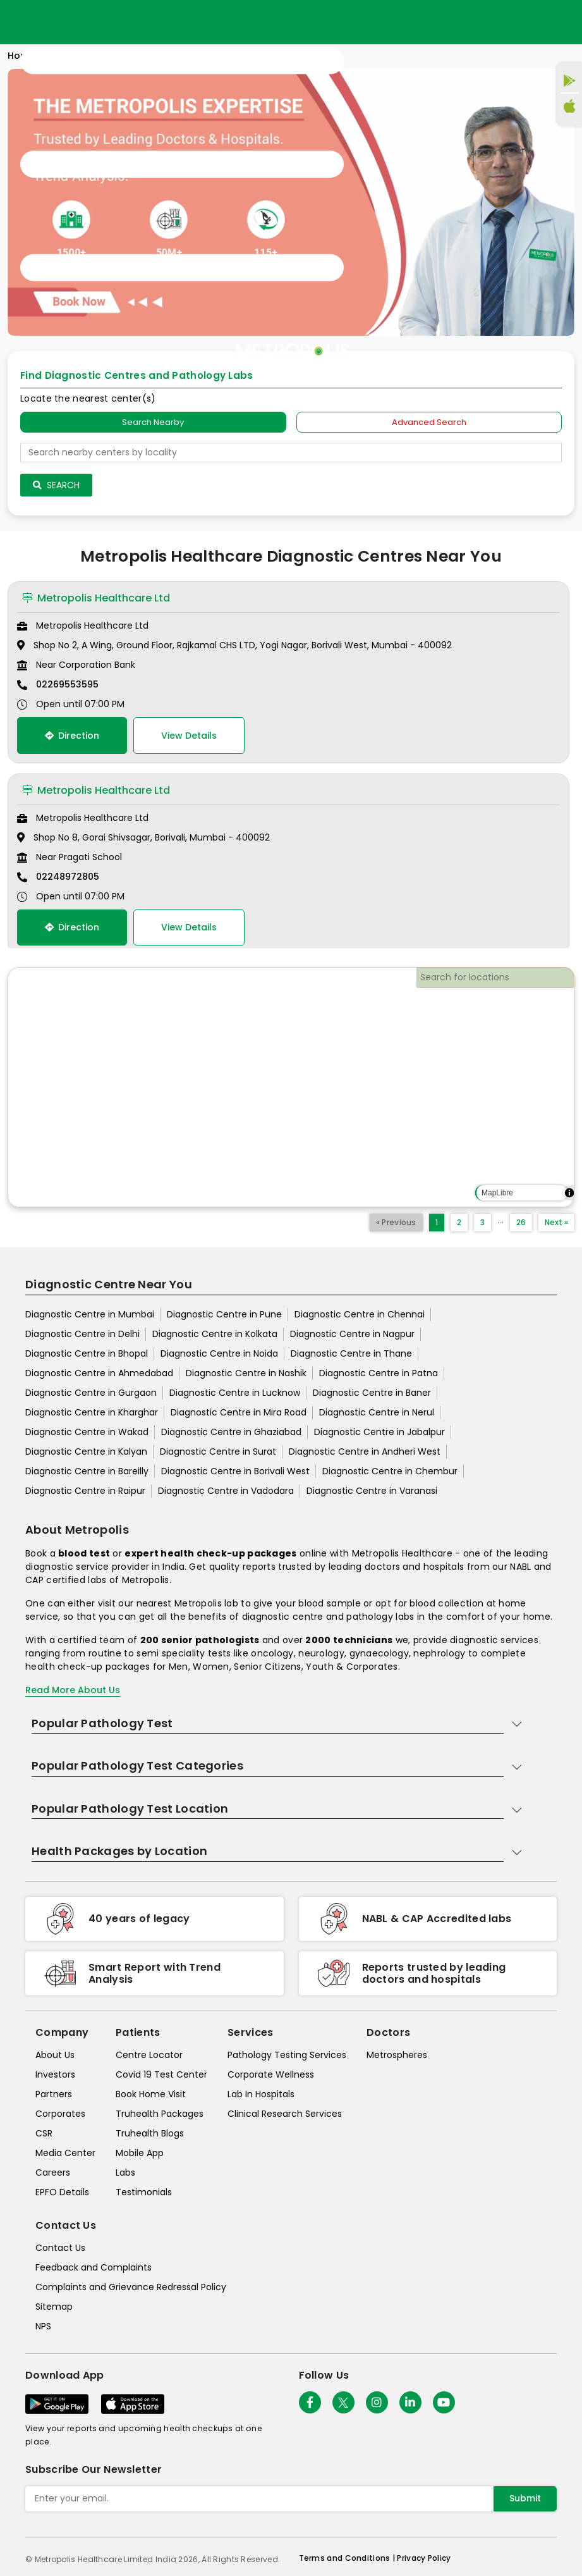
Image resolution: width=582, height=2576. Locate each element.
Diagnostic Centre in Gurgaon (91, 1392)
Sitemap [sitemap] (54, 2306)
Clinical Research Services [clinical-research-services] (284, 2113)
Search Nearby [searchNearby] (153, 422)
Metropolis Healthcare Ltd (96, 598)
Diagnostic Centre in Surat (218, 1451)
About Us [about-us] (55, 2055)
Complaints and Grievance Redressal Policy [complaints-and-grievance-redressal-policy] (130, 2287)
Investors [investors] (55, 2074)
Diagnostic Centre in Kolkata (214, 1334)
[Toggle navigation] (182, 164)
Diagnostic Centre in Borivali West (235, 1471)
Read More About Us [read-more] (72, 1690)
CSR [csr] (43, 2133)
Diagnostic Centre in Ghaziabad (231, 1432)
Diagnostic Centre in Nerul (376, 1412)
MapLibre (497, 1192)
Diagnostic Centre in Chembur (390, 1471)
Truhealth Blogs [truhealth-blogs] (150, 2133)
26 (521, 1222)
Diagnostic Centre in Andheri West (364, 1451)
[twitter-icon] (343, 2402)
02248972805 (67, 876)
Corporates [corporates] (60, 2113)
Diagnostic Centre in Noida (219, 1353)
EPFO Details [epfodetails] (62, 2192)
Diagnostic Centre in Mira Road (238, 1412)
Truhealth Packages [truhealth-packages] (159, 2113)
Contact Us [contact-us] (60, 2247)
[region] (291, 1087)
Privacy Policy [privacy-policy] (424, 2558)
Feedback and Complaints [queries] (93, 2267)
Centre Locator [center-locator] (149, 2055)
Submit (525, 2498)
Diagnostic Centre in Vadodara (226, 1490)
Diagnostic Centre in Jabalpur (379, 1432)
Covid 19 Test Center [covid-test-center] (161, 2074)
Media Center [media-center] (65, 2153)
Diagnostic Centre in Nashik (246, 1373)
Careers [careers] (52, 2172)
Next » (556, 1222)
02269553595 (67, 684)
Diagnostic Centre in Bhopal (86, 1353)
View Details (189, 735)
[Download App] (56, 2404)
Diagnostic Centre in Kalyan (86, 1451)
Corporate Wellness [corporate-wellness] (270, 2074)
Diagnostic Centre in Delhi (82, 1334)
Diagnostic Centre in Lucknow (234, 1392)
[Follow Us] (310, 2402)
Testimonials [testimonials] (144, 2192)
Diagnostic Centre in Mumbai (89, 1314)
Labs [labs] (125, 2172)
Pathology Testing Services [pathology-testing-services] (286, 2055)
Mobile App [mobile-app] (140, 2153)
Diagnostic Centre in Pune (224, 1314)
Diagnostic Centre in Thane (351, 1353)
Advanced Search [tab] (429, 422)
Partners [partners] (53, 2094)
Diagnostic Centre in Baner (372, 1392)
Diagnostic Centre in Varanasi (371, 1490)
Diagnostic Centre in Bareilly (87, 1471)
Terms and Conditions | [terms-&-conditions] (348, 2558)
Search (56, 485)
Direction (72, 735)
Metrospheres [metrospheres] (397, 2055)
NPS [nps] (43, 2326)
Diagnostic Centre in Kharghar (91, 1412)
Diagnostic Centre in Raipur (85, 1490)
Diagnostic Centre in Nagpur (352, 1334)
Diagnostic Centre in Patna (378, 1373)
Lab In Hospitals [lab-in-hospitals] (260, 2094)
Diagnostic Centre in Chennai (359, 1314)
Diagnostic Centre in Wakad (87, 1432)
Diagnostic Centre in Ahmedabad (99, 1373)
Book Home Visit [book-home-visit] (151, 2094)
